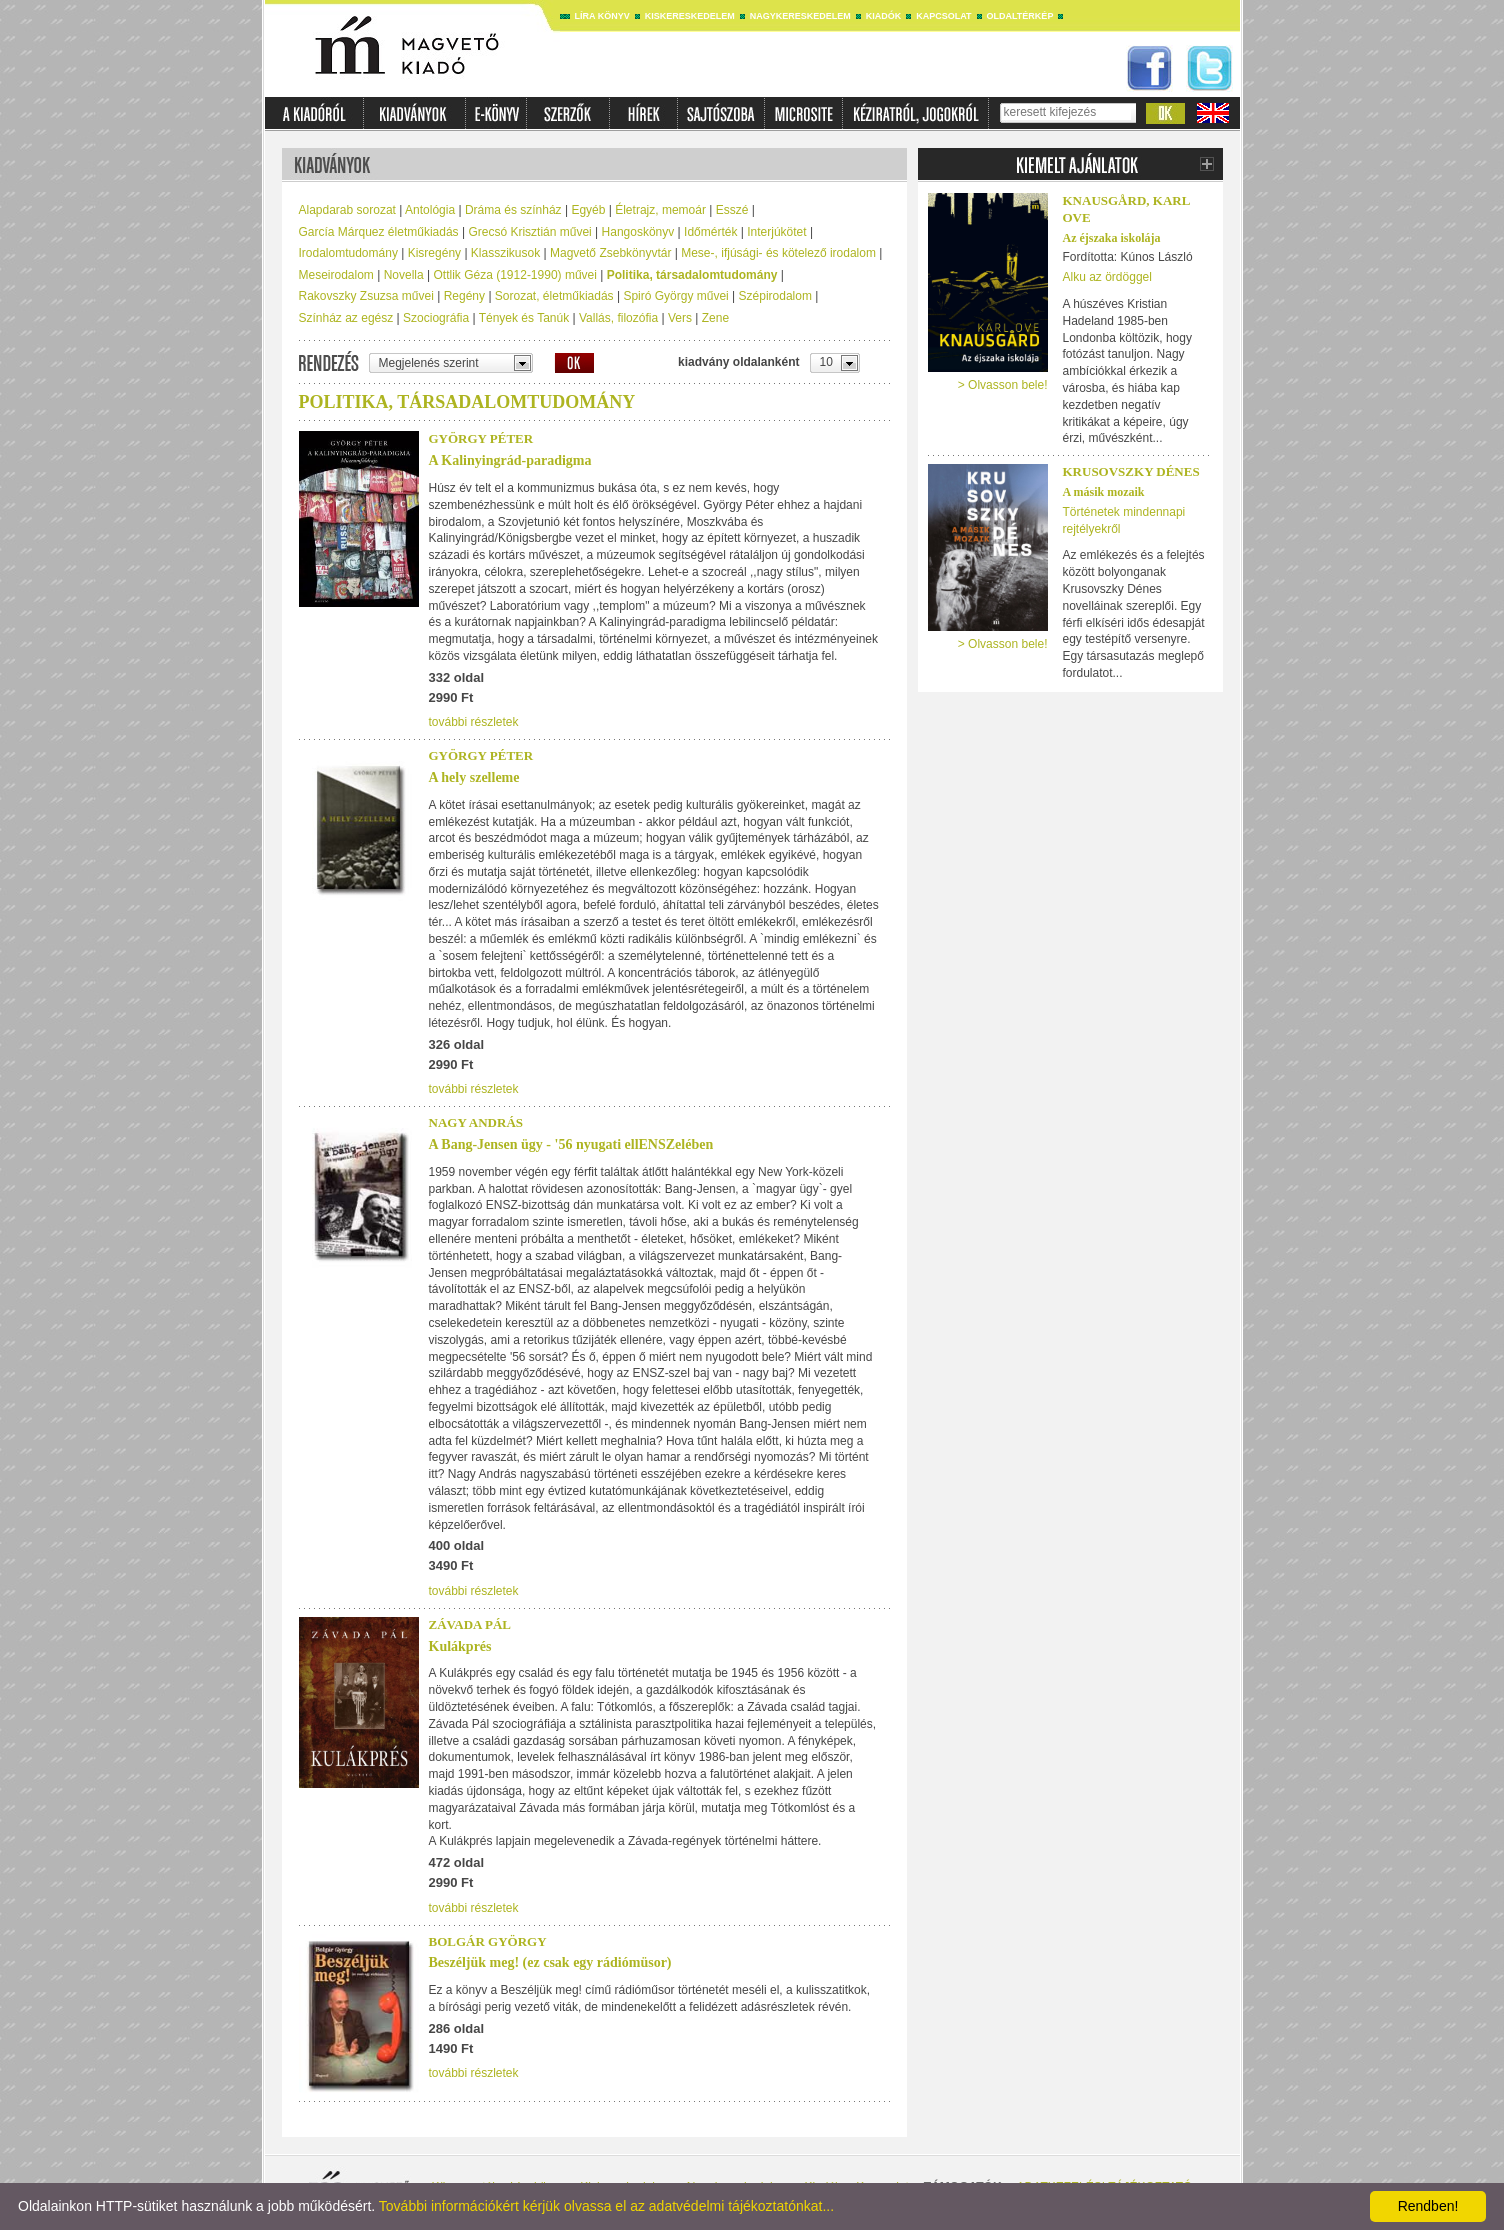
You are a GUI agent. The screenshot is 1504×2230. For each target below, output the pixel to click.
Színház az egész (346, 318)
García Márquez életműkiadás (379, 232)
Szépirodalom (775, 296)
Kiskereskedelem (690, 16)
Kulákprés (460, 1646)
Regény (464, 296)
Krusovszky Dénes (1131, 471)
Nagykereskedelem (800, 16)
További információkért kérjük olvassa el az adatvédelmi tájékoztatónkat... (606, 2206)
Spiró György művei (675, 296)
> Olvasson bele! (1003, 385)
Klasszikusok (505, 253)
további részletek (474, 722)
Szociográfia (436, 318)
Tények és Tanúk (524, 318)
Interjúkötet (776, 232)
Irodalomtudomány (348, 253)
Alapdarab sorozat (347, 210)
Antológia (430, 210)
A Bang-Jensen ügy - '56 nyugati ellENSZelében (571, 1144)
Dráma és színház (513, 210)
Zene (715, 318)
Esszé (732, 210)
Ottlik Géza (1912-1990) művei (515, 275)
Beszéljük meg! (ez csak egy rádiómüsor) (550, 1962)
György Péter (481, 438)
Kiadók (884, 16)
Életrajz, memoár (660, 210)
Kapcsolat (943, 16)
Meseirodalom (336, 275)
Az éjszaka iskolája (1112, 238)
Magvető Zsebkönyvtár (610, 253)
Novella (404, 275)
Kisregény (434, 253)
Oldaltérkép (1020, 16)
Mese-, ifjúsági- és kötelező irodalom (778, 253)
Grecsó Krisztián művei (529, 232)
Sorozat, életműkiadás (554, 296)
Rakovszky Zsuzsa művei (366, 296)
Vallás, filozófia (618, 318)
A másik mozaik (1104, 492)
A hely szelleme (474, 777)
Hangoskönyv (638, 232)
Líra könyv (602, 16)
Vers (680, 318)
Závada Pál (470, 1624)
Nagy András (476, 1122)
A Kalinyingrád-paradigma (510, 460)
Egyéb (588, 210)
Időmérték (710, 232)
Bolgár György (488, 1941)
